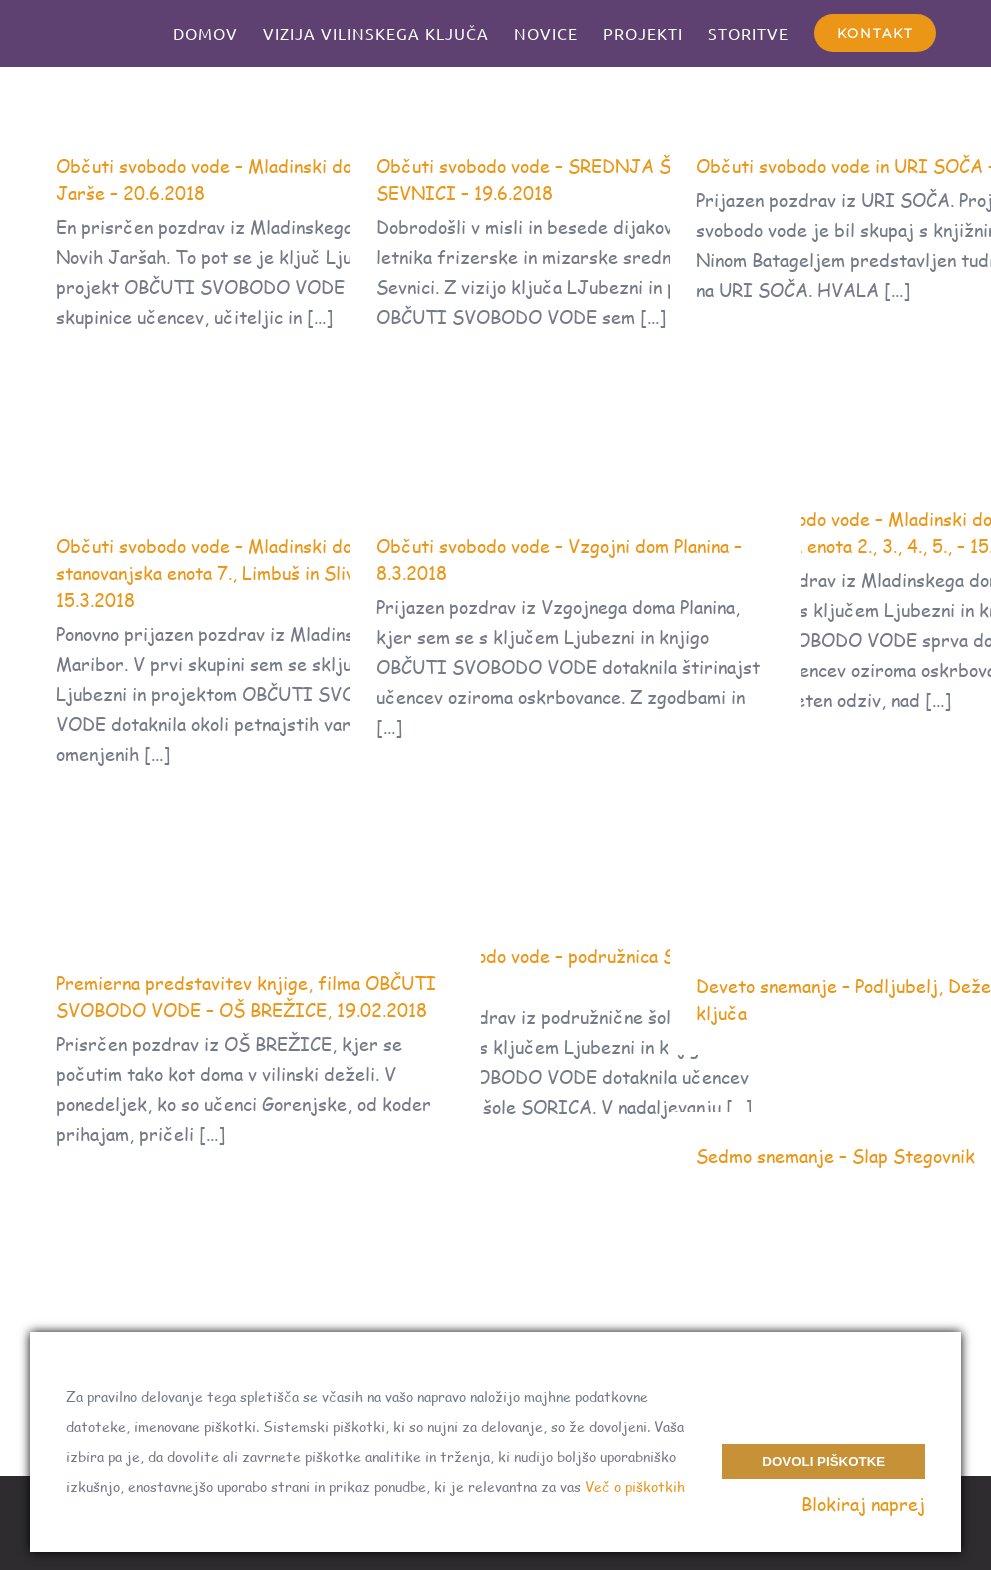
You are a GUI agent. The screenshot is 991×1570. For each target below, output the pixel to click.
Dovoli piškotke (823, 1461)
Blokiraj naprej (863, 1504)
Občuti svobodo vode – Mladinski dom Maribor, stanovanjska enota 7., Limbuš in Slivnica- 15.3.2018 (250, 573)
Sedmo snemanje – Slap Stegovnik (835, 1156)
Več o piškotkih (635, 1486)
